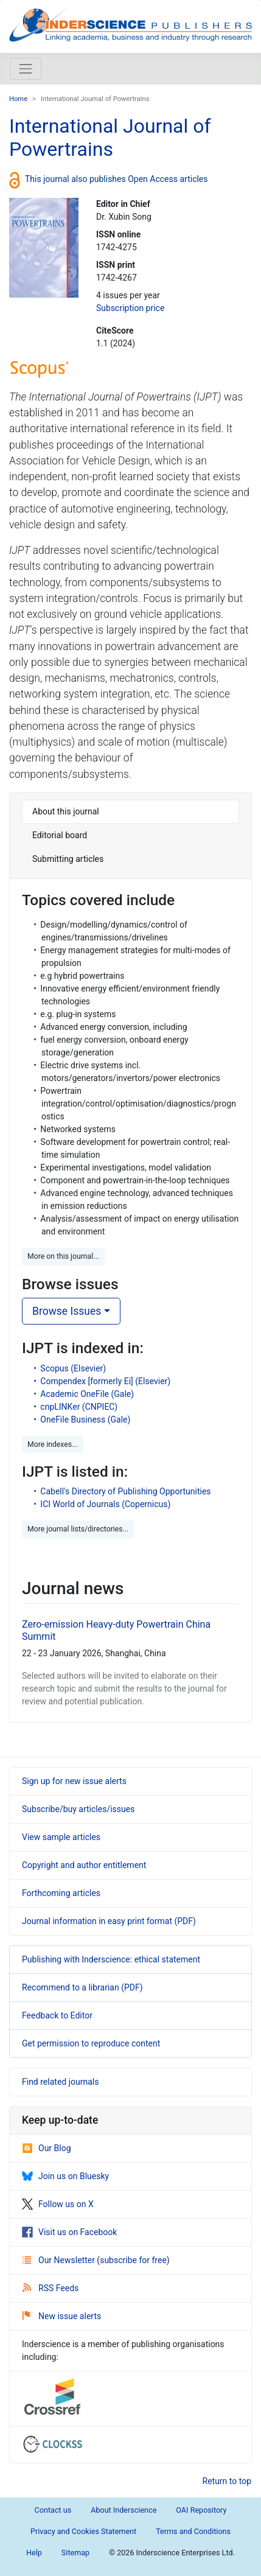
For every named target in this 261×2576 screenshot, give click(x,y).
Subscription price (130, 308)
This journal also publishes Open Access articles (116, 179)
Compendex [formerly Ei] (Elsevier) (105, 1381)
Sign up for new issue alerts (74, 1781)
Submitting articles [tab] (67, 859)
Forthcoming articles (61, 1893)
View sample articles (61, 1837)
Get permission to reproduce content (91, 2043)
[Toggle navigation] (25, 69)
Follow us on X (58, 2204)
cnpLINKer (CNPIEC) (78, 1407)
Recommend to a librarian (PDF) (82, 1987)
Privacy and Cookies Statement (83, 2531)
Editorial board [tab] (59, 835)
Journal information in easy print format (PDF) (109, 1921)
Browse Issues (66, 1311)
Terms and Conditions (193, 2531)
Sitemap (75, 2552)
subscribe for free (133, 2260)
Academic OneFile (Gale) (87, 1394)
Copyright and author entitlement (84, 1865)
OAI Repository (201, 2510)
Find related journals (60, 2082)
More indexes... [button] (52, 1444)
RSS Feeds (50, 2288)
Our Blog (46, 2148)
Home (18, 99)
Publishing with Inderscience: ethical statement (111, 1959)
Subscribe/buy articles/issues (78, 1809)
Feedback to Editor (57, 2015)
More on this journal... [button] (63, 1256)
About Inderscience (123, 2510)
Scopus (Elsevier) (73, 1368)
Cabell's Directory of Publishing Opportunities (125, 1491)
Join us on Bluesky (65, 2176)
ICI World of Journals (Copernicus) (105, 1504)
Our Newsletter (60, 2260)
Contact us (53, 2510)
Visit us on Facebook (69, 2232)
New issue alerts (62, 2316)
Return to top (227, 2481)
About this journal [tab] (65, 811)
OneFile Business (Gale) (85, 1419)
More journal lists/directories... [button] (77, 1529)
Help (34, 2552)
